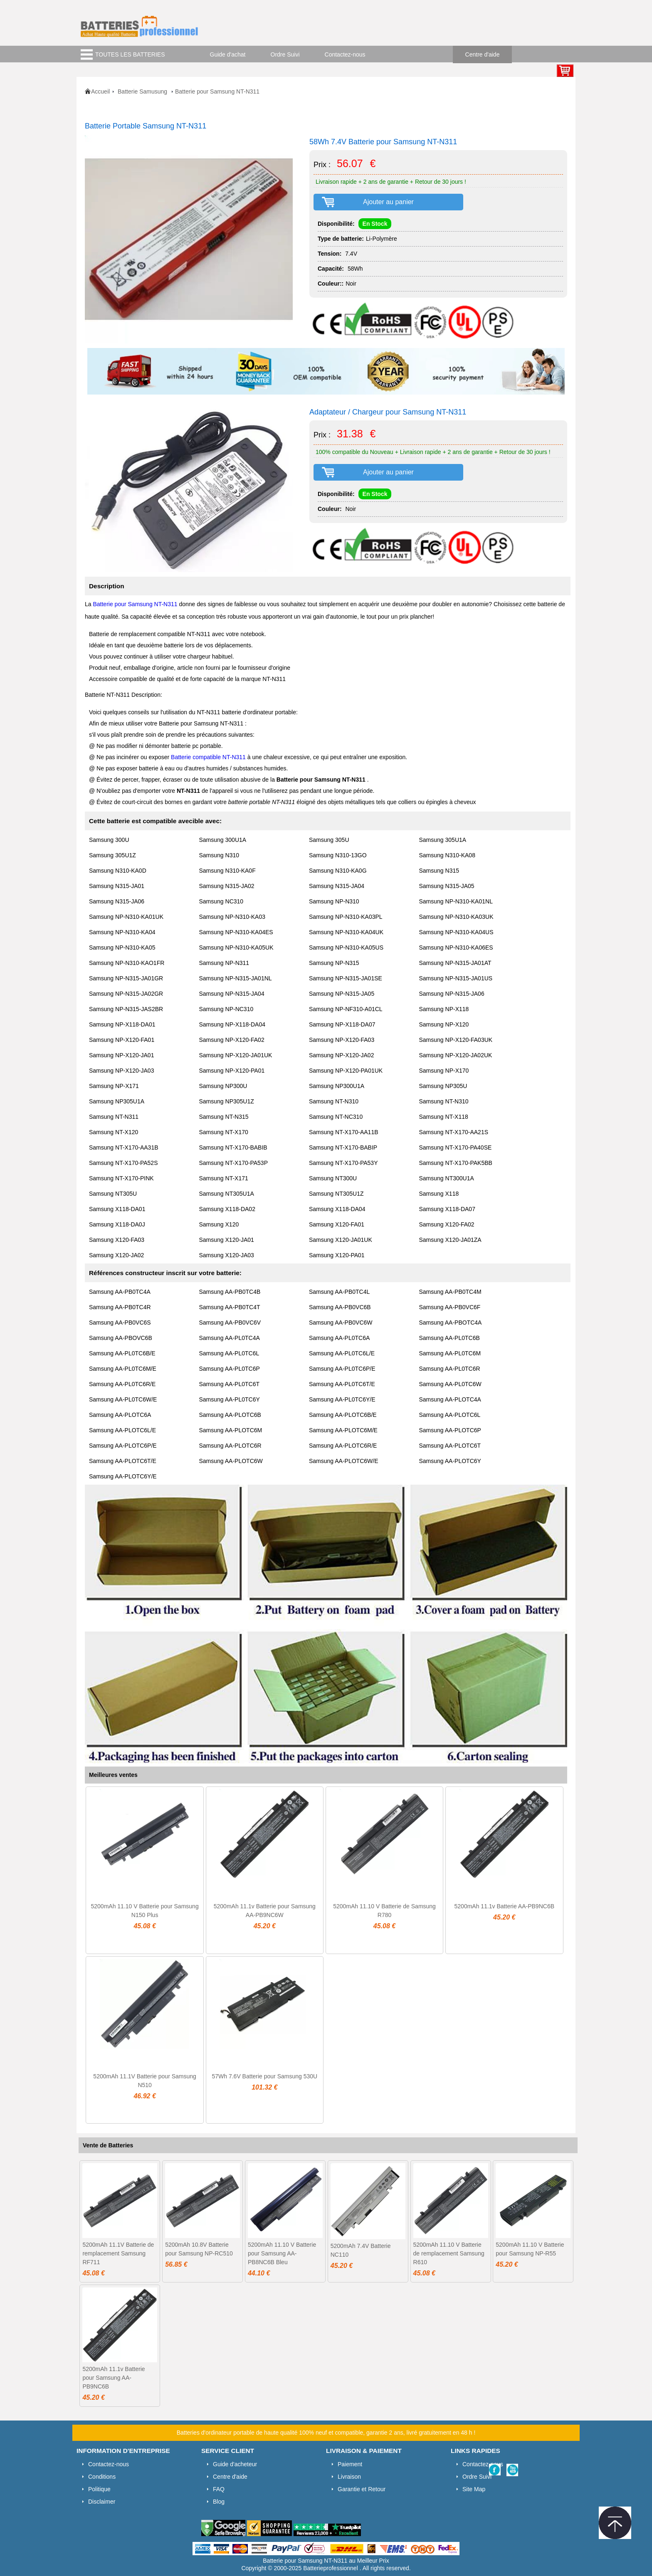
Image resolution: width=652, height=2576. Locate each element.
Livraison (349, 2476)
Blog (219, 2501)
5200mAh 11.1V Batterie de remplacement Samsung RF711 (118, 2253)
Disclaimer (101, 2501)
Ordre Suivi (285, 54)
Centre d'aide (482, 54)
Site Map (473, 2489)
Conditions (102, 2476)
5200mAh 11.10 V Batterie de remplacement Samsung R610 (448, 2253)
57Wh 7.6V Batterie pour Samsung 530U (264, 2076)
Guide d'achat (228, 54)
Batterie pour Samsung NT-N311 (136, 604)
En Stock (375, 223)
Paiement (350, 2464)
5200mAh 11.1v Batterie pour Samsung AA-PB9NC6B (113, 2378)
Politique (99, 2489)
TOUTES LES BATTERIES (130, 54)
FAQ (219, 2489)
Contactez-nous (345, 54)
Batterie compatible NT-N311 (209, 757)
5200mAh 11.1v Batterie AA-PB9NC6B (504, 1906)
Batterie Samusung (143, 91)
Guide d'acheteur (235, 2464)
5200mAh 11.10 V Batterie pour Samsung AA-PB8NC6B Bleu (282, 2253)
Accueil (100, 91)
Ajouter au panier (388, 201)
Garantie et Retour (361, 2489)
